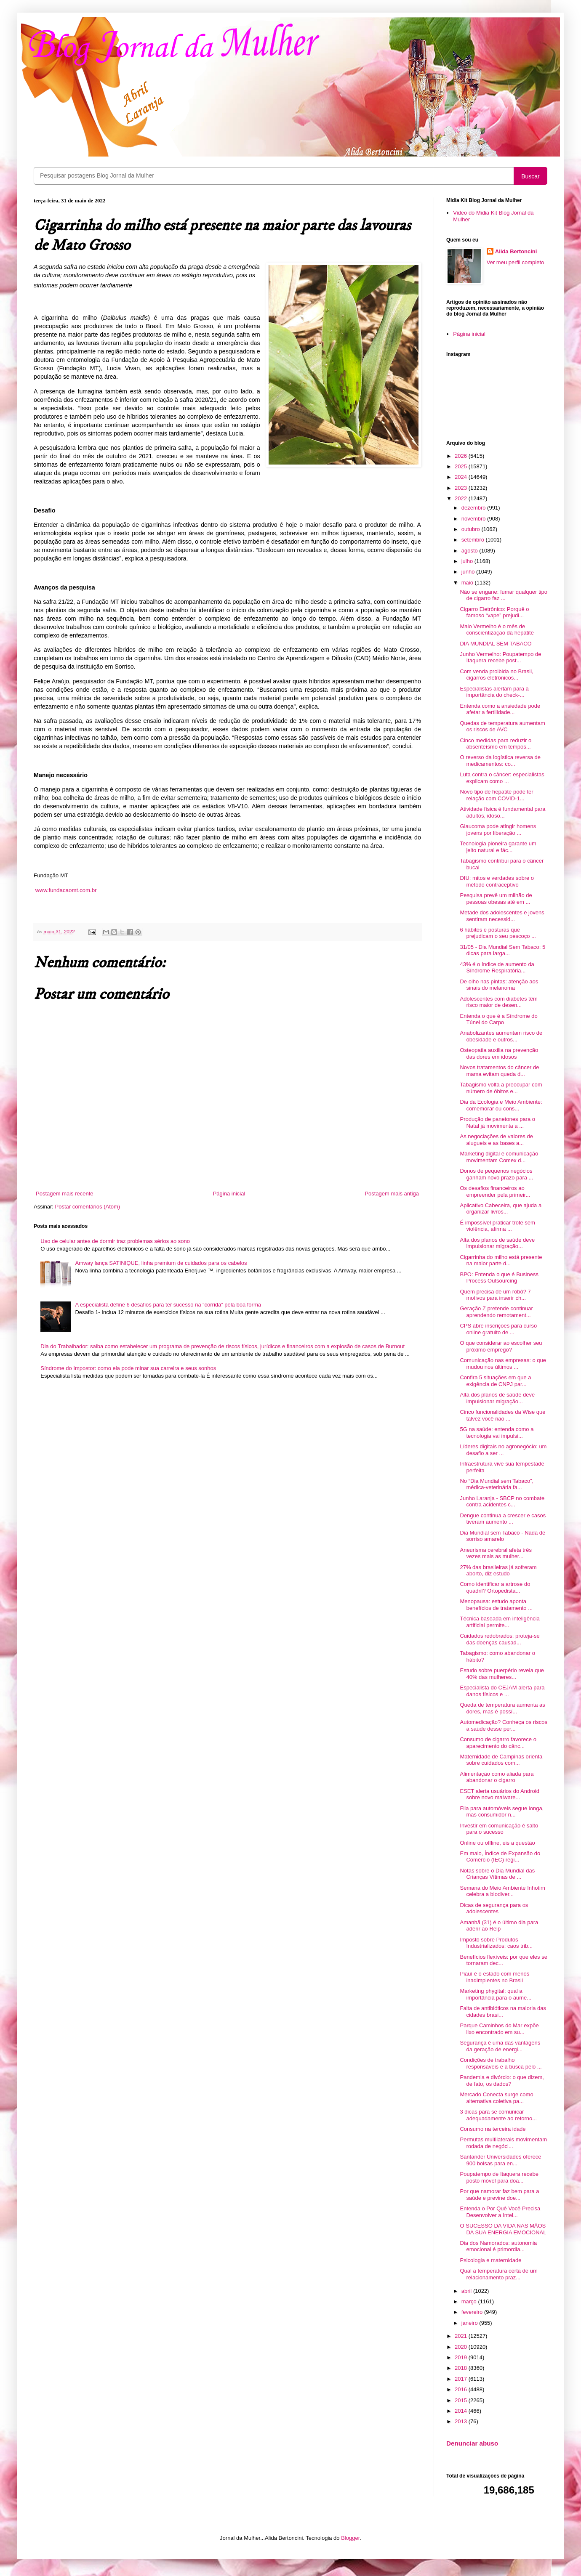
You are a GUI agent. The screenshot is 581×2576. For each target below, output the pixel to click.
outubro (471, 529)
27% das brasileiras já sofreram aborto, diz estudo (498, 1570)
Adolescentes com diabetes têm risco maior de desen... (498, 1002)
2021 (462, 2336)
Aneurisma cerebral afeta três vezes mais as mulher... (496, 1553)
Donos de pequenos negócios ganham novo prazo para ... (496, 1174)
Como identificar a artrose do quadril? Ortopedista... (495, 1587)
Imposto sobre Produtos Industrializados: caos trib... (496, 1942)
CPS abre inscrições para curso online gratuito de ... (498, 1329)
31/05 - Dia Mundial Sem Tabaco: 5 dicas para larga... (502, 950)
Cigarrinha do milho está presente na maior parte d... (501, 1260)
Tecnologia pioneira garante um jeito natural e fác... (498, 846)
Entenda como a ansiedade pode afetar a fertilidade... (500, 709)
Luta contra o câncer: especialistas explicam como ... (502, 777)
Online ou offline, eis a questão (497, 1843)
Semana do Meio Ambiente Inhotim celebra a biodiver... (502, 1891)
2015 (462, 2400)
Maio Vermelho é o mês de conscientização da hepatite (496, 629)
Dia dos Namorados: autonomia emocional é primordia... (498, 2246)
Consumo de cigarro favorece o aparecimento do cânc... (498, 1742)
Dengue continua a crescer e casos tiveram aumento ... (503, 1518)
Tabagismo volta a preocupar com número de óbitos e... (501, 1087)
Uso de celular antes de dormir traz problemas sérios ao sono (115, 1241)
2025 (462, 466)
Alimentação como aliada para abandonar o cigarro (496, 1777)
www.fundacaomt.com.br (66, 890)
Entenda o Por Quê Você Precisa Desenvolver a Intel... (500, 2211)
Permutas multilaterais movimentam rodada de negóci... (503, 2142)
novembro (474, 518)
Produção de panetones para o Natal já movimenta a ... (497, 1122)
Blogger (350, 2538)
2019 (462, 2357)
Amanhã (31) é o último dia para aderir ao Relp (499, 1925)
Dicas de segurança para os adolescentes (494, 1908)
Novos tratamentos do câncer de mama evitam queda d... (499, 1070)
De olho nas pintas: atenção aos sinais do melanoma (499, 984)
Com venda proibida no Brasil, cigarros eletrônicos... (496, 674)
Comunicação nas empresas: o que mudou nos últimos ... (503, 1363)
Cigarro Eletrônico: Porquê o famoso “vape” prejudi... (494, 612)
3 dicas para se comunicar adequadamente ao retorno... (498, 2115)
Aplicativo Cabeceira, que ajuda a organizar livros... (500, 1208)
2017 (462, 2379)
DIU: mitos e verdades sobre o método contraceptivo (497, 881)
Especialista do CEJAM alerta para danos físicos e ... (502, 1690)
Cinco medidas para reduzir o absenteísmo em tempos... (495, 743)
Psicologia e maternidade (490, 2260)
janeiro (470, 2323)
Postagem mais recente (64, 1193)
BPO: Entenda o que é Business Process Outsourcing (499, 1277)
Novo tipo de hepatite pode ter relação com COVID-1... (496, 795)
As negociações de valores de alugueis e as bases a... (496, 1139)
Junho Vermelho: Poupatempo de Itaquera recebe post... (500, 657)
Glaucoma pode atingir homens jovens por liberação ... (498, 829)
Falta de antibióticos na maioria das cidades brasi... (503, 2011)
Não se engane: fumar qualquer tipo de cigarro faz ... (503, 595)
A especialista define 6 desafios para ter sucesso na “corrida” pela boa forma (168, 1304)
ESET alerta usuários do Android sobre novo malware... (499, 1794)
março (469, 2301)
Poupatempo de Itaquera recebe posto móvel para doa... (499, 2177)
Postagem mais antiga (392, 1193)
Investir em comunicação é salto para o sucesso (499, 1828)
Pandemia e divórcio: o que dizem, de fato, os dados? (502, 2080)
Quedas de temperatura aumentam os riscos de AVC (502, 726)
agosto (470, 550)
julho (467, 561)
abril (467, 2291)
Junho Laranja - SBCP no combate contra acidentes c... (502, 1501)
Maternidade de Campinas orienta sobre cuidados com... (501, 1759)
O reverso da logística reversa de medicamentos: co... (500, 760)
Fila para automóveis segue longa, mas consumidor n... (502, 1811)
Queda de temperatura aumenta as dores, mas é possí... (502, 1708)
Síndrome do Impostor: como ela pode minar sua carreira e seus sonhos (128, 1368)
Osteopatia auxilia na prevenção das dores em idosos (499, 1053)
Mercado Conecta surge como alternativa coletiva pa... (496, 2097)
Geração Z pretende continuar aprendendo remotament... (496, 1311)
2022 (462, 498)
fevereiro (472, 2312)
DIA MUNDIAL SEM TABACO (495, 643)
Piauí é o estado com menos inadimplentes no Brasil (494, 1977)
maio (468, 582)
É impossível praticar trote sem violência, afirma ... (497, 1225)
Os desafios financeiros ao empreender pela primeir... (495, 1191)
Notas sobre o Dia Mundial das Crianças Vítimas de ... (497, 1873)
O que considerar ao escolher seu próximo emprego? (501, 1346)
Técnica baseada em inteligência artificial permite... (499, 1621)
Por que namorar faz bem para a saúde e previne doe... (499, 2194)
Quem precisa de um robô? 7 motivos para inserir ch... (495, 1294)
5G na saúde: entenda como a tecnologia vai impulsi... (496, 1432)
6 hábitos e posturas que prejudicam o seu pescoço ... (498, 933)
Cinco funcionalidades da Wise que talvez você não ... (502, 1415)
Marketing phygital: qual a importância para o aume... (495, 1994)
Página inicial (229, 1193)
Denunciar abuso (472, 2443)
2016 (462, 2389)
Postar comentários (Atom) (87, 1206)
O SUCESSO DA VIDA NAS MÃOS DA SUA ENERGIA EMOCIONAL (503, 2229)
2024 (462, 477)
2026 (462, 456)
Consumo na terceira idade (492, 2129)
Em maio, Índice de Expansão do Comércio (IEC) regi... (500, 1856)
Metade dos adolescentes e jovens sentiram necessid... (502, 915)
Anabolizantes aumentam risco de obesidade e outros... (501, 1036)
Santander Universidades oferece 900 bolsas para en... (500, 2160)
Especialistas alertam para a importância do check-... (494, 691)
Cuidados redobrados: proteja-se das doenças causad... (499, 1639)
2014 (462, 2411)
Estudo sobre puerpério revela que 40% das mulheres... (502, 1673)
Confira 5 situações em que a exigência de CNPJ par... (495, 1380)
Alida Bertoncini (516, 251)
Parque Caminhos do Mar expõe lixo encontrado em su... (499, 2028)
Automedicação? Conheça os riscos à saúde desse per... (503, 1725)
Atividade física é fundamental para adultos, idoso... (502, 812)
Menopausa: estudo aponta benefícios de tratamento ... (496, 1604)
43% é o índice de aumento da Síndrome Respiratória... (497, 967)
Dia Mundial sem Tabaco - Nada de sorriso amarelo (502, 1536)
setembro (473, 539)
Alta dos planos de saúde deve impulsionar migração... (497, 1243)
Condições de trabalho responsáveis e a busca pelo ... (500, 2063)
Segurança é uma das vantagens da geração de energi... (500, 2046)
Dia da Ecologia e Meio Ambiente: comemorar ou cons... (501, 1105)
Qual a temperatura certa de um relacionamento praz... (498, 2274)
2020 (462, 2347)
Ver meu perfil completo (515, 262)
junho (468, 571)
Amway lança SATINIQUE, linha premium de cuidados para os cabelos (161, 1263)
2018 (462, 2368)
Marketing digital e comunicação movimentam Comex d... (499, 1156)
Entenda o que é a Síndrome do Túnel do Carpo (498, 1019)
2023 (462, 488)
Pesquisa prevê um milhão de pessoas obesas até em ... (496, 898)
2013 (462, 2421)
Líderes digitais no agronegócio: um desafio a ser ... (503, 1449)
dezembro (474, 508)
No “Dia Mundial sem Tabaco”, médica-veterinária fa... (496, 1484)
